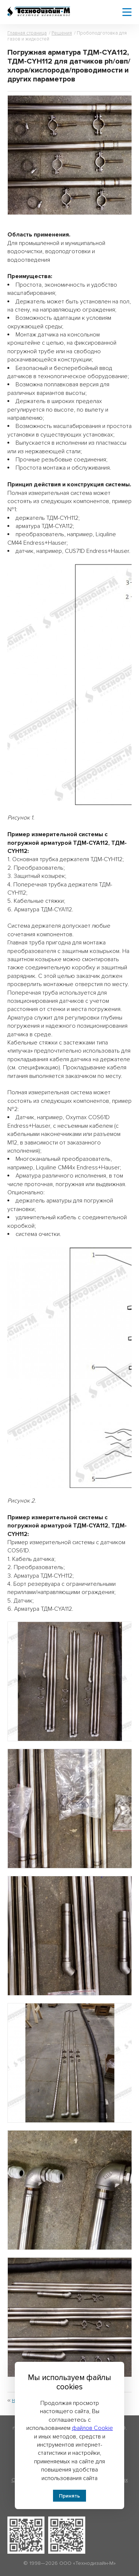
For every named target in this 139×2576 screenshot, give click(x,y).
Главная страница (27, 33)
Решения (62, 33)
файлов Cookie (92, 2428)
